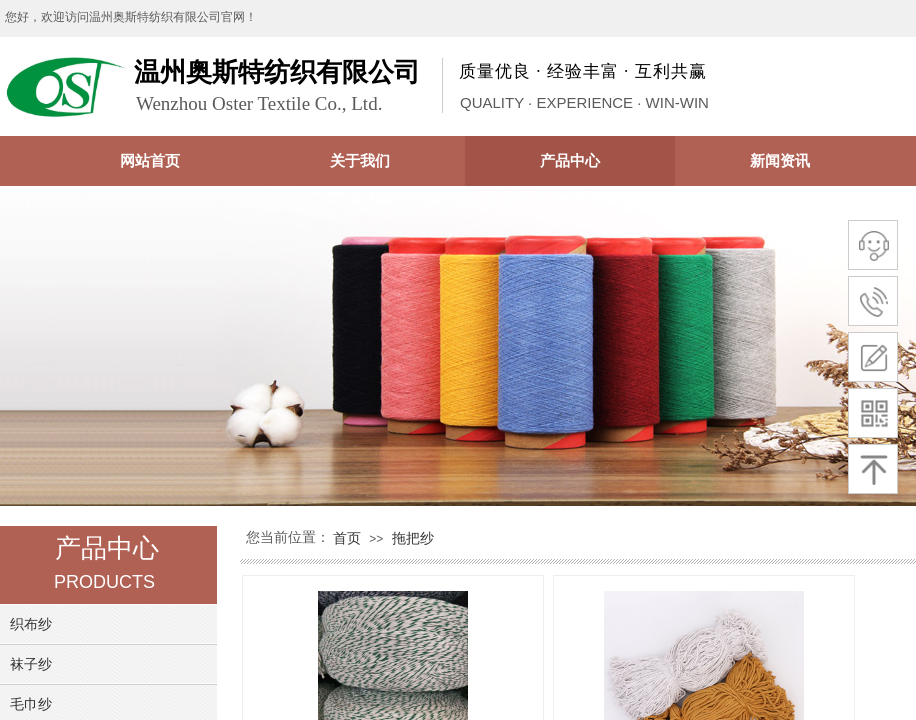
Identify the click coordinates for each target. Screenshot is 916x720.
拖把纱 (413, 538)
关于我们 (360, 160)
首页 (347, 538)
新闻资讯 (780, 160)
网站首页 (150, 160)
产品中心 (570, 160)
